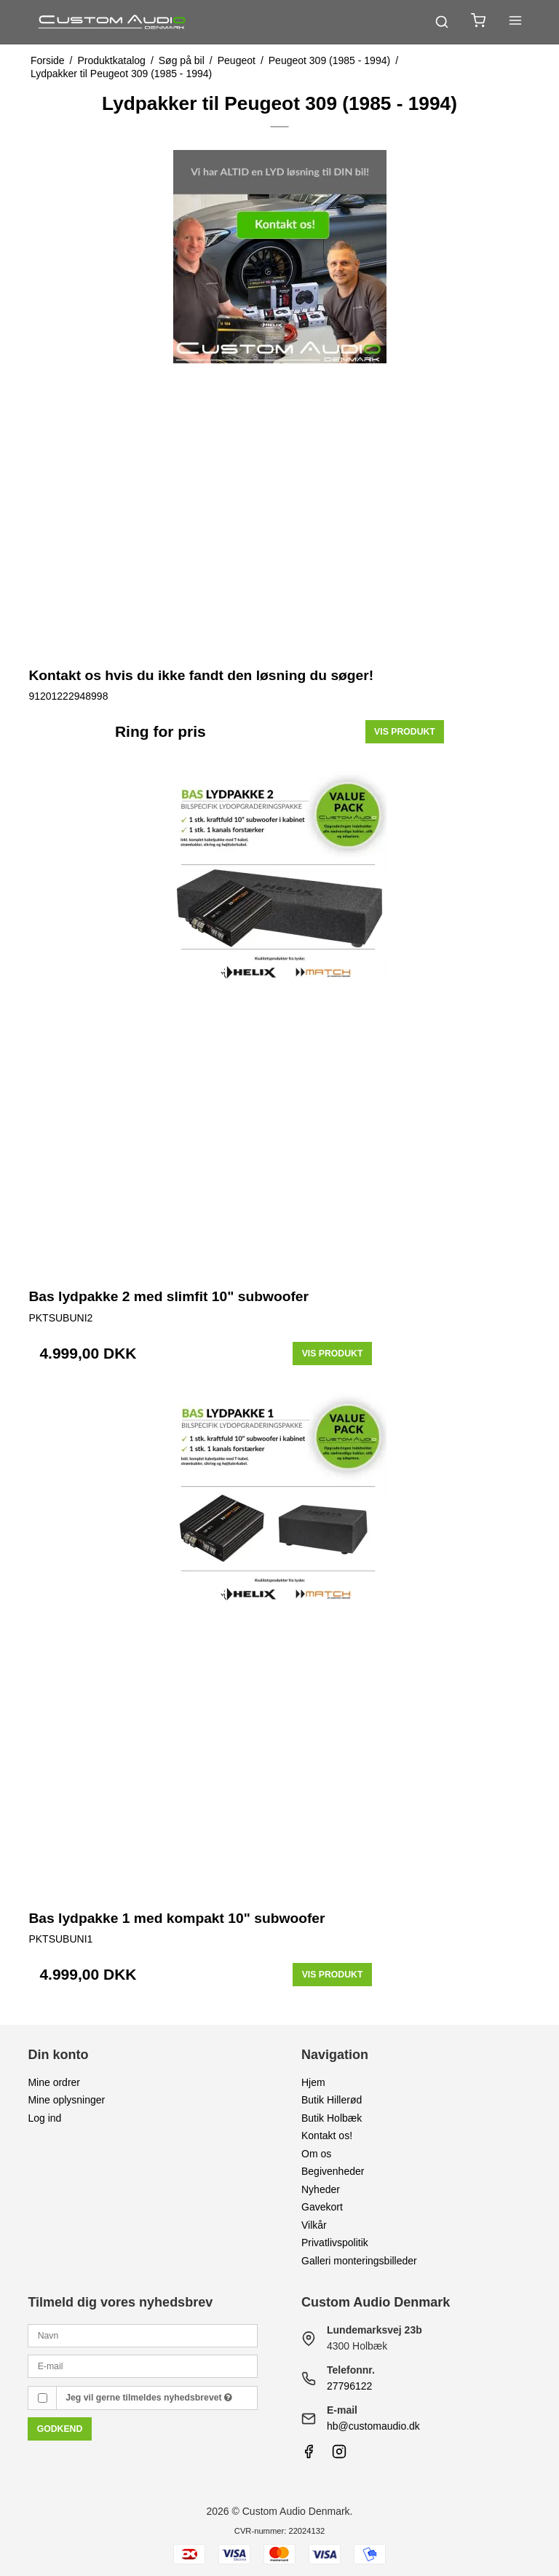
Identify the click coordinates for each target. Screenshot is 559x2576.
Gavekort (322, 2207)
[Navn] (143, 2335)
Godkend (60, 2429)
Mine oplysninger (66, 2100)
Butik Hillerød (331, 2100)
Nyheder (320, 2189)
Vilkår (314, 2225)
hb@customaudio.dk (373, 2426)
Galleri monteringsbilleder (359, 2261)
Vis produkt (404, 732)
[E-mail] (143, 2365)
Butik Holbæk (331, 2118)
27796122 (349, 2386)
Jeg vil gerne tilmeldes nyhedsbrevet (149, 2398)
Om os (316, 2154)
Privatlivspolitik (334, 2242)
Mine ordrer (54, 2082)
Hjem (313, 2082)
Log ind (44, 2118)
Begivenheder (332, 2171)
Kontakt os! (326, 2135)
